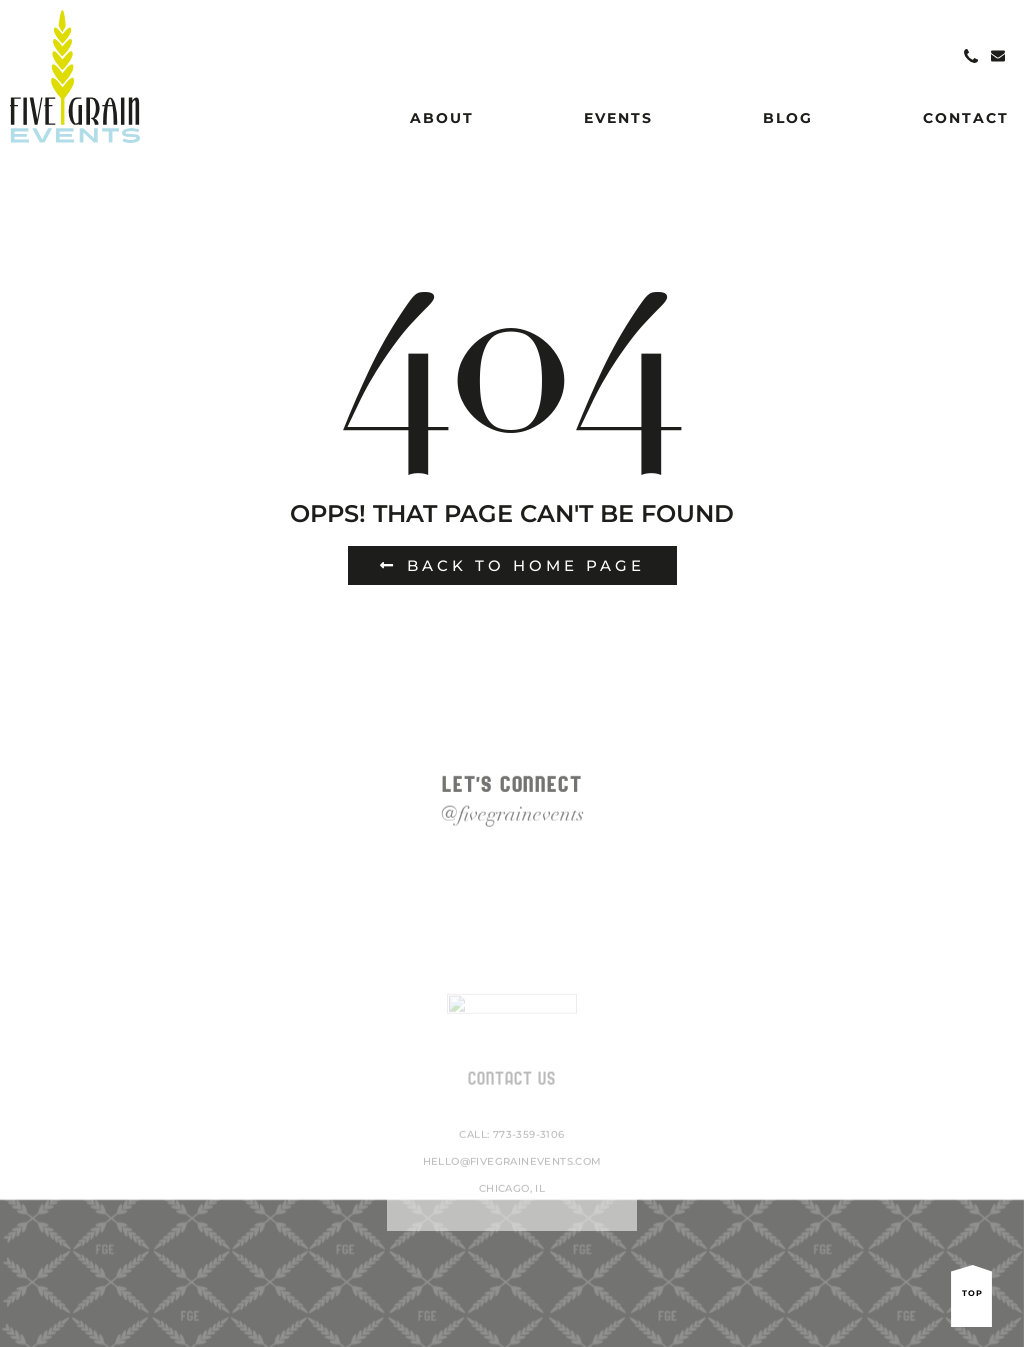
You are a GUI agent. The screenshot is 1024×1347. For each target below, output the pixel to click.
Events (618, 118)
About (442, 118)
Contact (966, 118)
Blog (788, 118)
